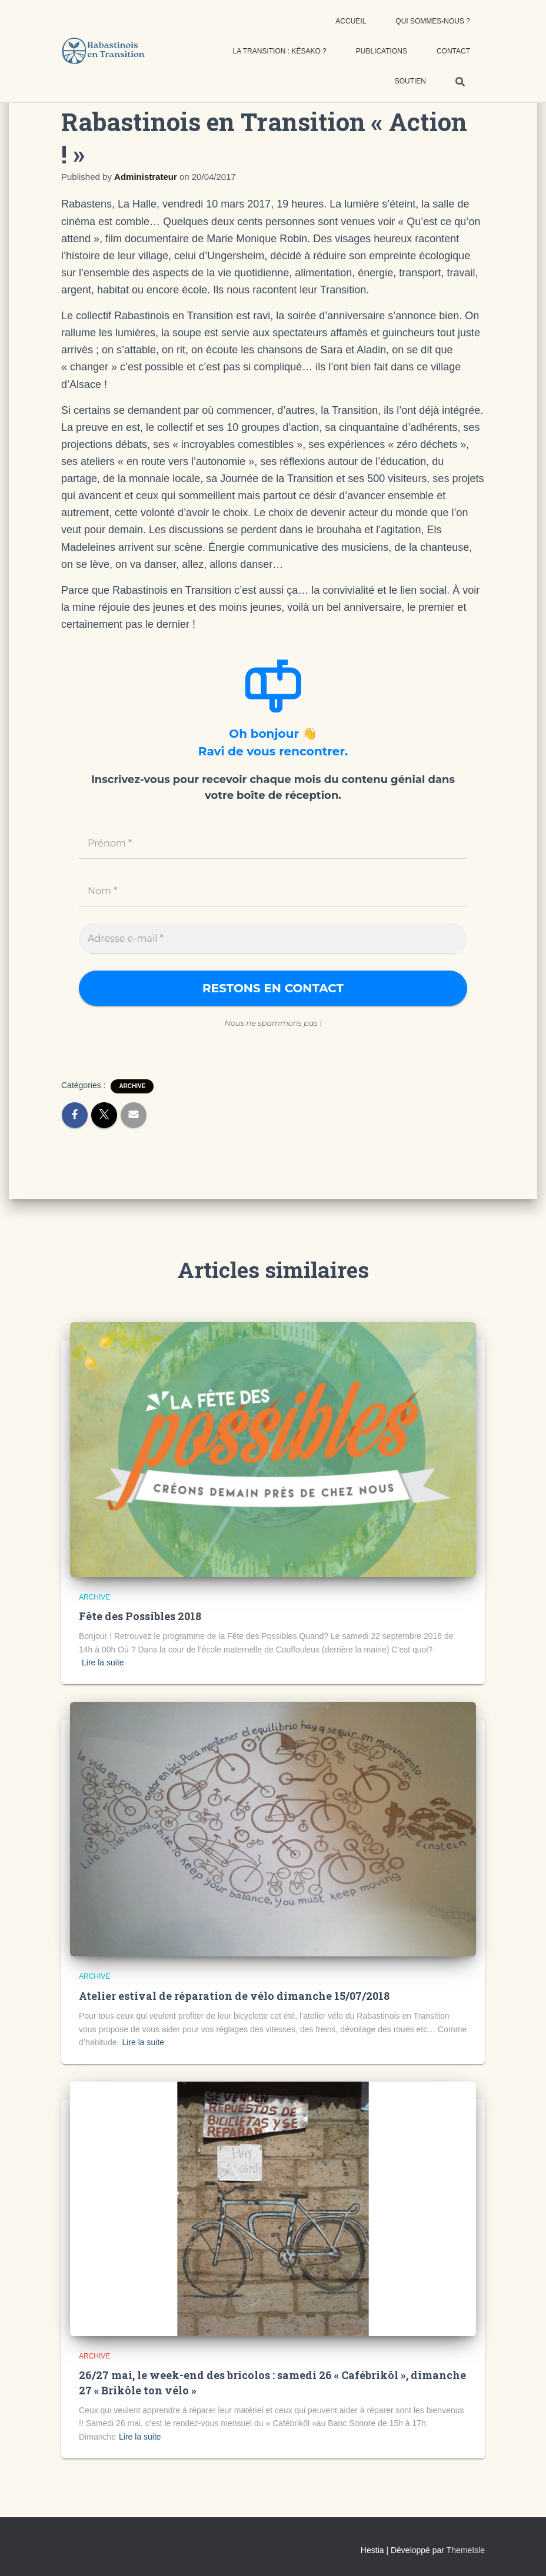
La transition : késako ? (280, 51)
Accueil (350, 21)
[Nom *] (273, 891)
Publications (381, 51)
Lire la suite (103, 1662)
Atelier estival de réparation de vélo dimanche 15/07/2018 (234, 1996)
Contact (453, 51)
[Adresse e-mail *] (273, 939)
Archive (132, 1086)
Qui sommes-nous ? (432, 21)
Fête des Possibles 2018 (140, 1616)
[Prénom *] (273, 843)
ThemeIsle (466, 2550)
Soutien (410, 81)
